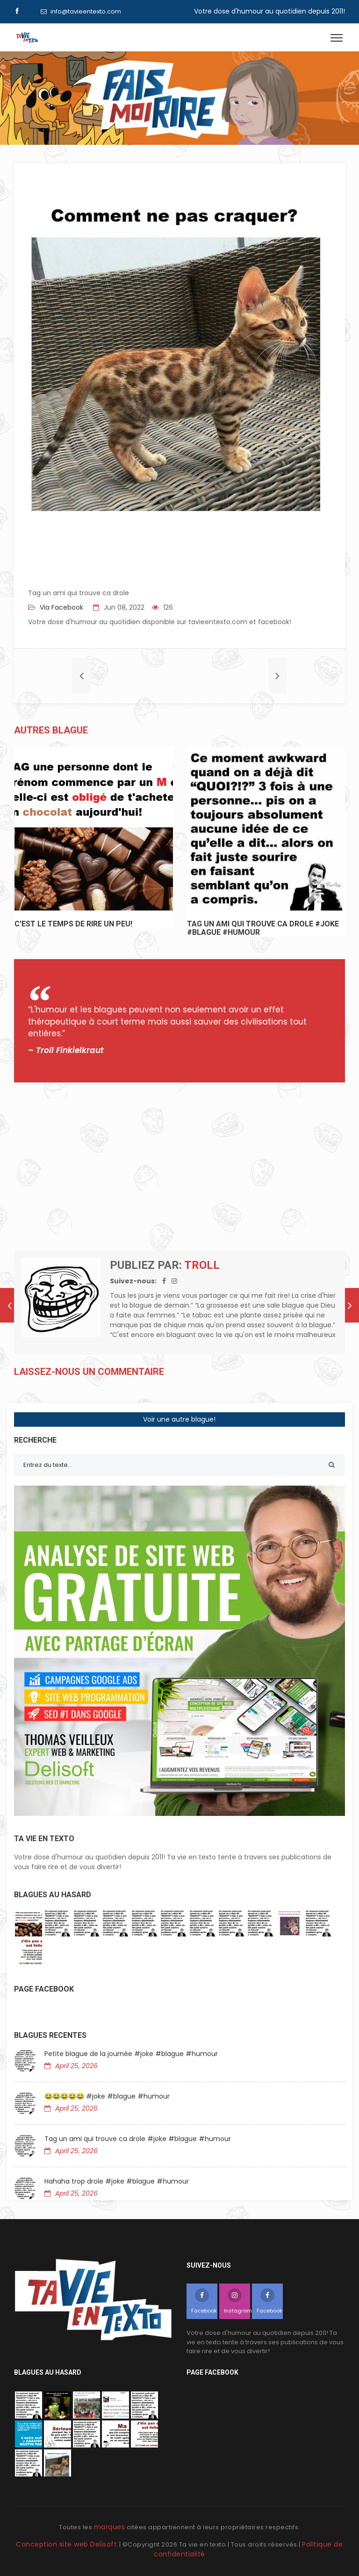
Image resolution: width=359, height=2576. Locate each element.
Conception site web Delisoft (67, 2544)
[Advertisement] (179, 1166)
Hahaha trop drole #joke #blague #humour (116, 2181)
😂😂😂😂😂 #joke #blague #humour (107, 2096)
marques (109, 2527)
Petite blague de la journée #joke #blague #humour (131, 2053)
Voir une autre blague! (179, 1419)
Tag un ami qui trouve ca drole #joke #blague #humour (137, 2138)
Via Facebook (60, 607)
